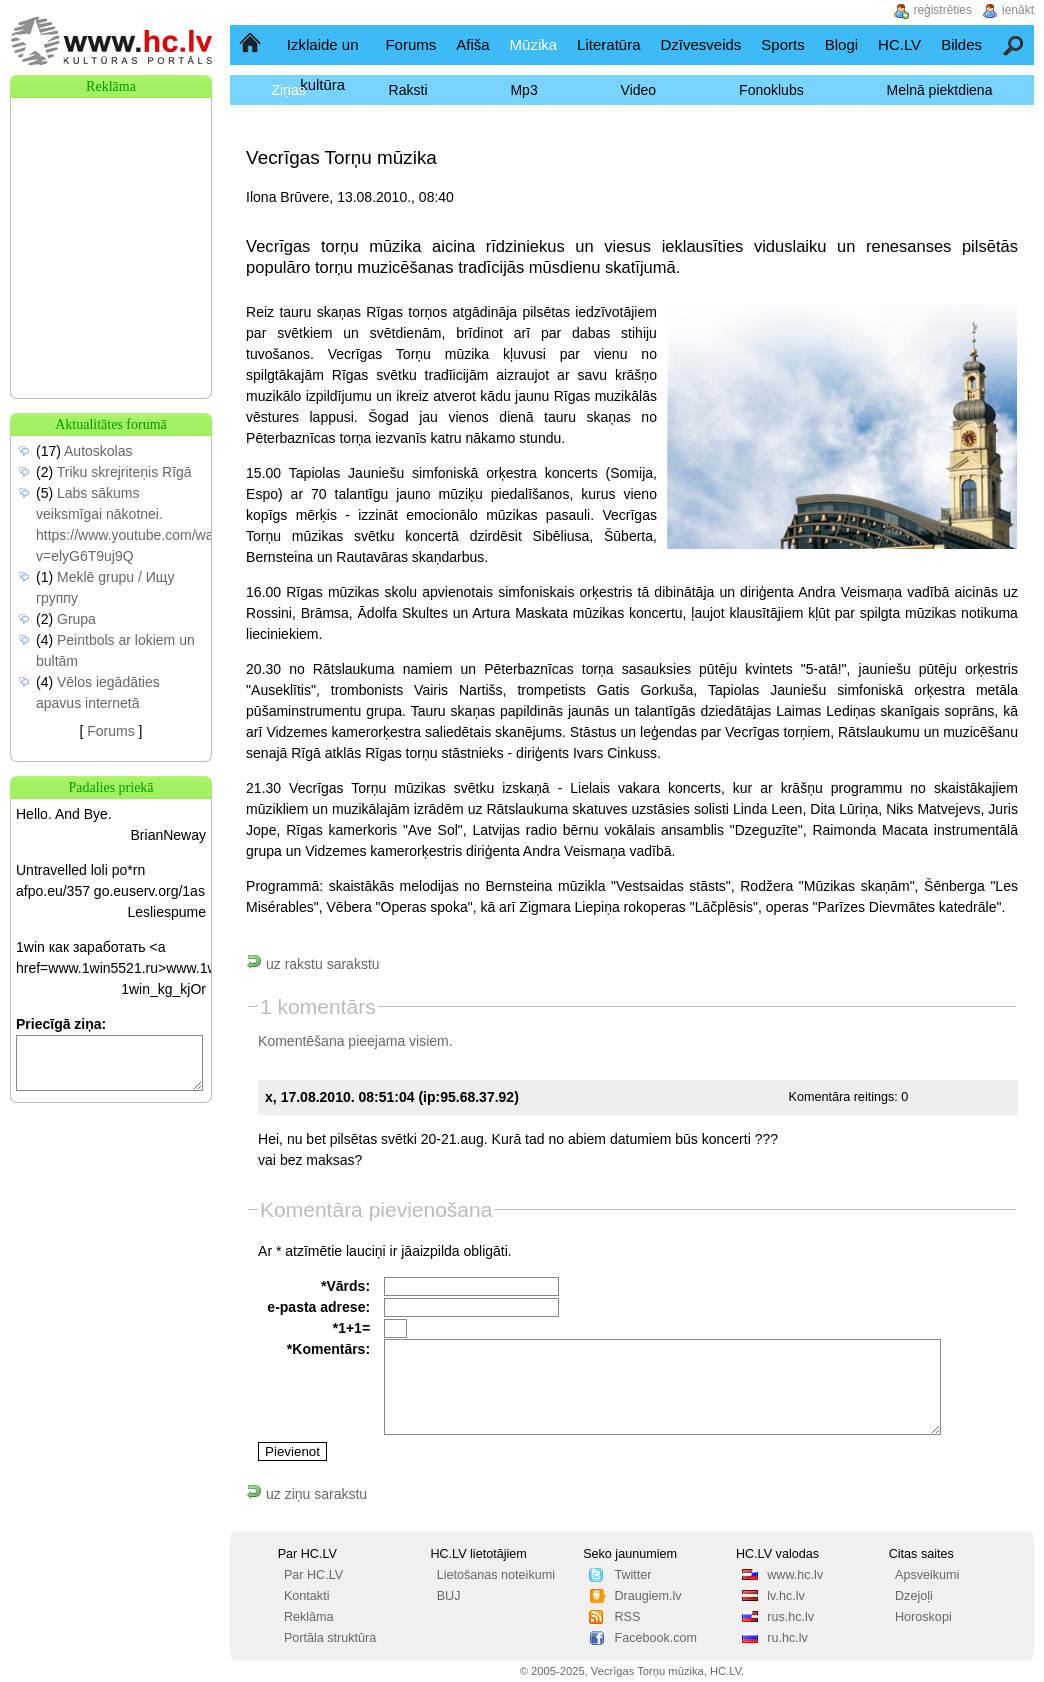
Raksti (408, 90)
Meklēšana (1014, 44)
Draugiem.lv (647, 1596)
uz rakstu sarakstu (313, 964)
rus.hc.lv (790, 1617)
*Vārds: (345, 1286)
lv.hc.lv (786, 1596)
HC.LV (899, 44)
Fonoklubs (771, 90)
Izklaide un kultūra (323, 64)
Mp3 (523, 90)
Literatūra (608, 44)
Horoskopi (923, 1617)
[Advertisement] (111, 198)
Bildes (961, 44)
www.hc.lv (795, 1575)
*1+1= (351, 1328)
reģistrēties (942, 10)
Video (639, 90)
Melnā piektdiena (940, 90)
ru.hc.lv (787, 1638)
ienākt (1018, 10)
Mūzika (534, 44)
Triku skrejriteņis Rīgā (124, 472)
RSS (627, 1617)
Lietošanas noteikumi (496, 1575)
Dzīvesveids (700, 44)
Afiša (472, 44)
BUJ (449, 1596)
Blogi (841, 44)
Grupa (76, 619)
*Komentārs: (328, 1349)
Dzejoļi (914, 1596)
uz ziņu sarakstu (306, 1494)
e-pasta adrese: (318, 1307)
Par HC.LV (313, 1575)
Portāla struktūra (330, 1638)
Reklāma (309, 1617)
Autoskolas (98, 451)
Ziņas (288, 90)
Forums (410, 44)
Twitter (632, 1575)
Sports (782, 44)
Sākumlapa (251, 44)
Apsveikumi (927, 1575)
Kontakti (307, 1596)
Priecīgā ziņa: (61, 1024)
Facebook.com (655, 1638)
